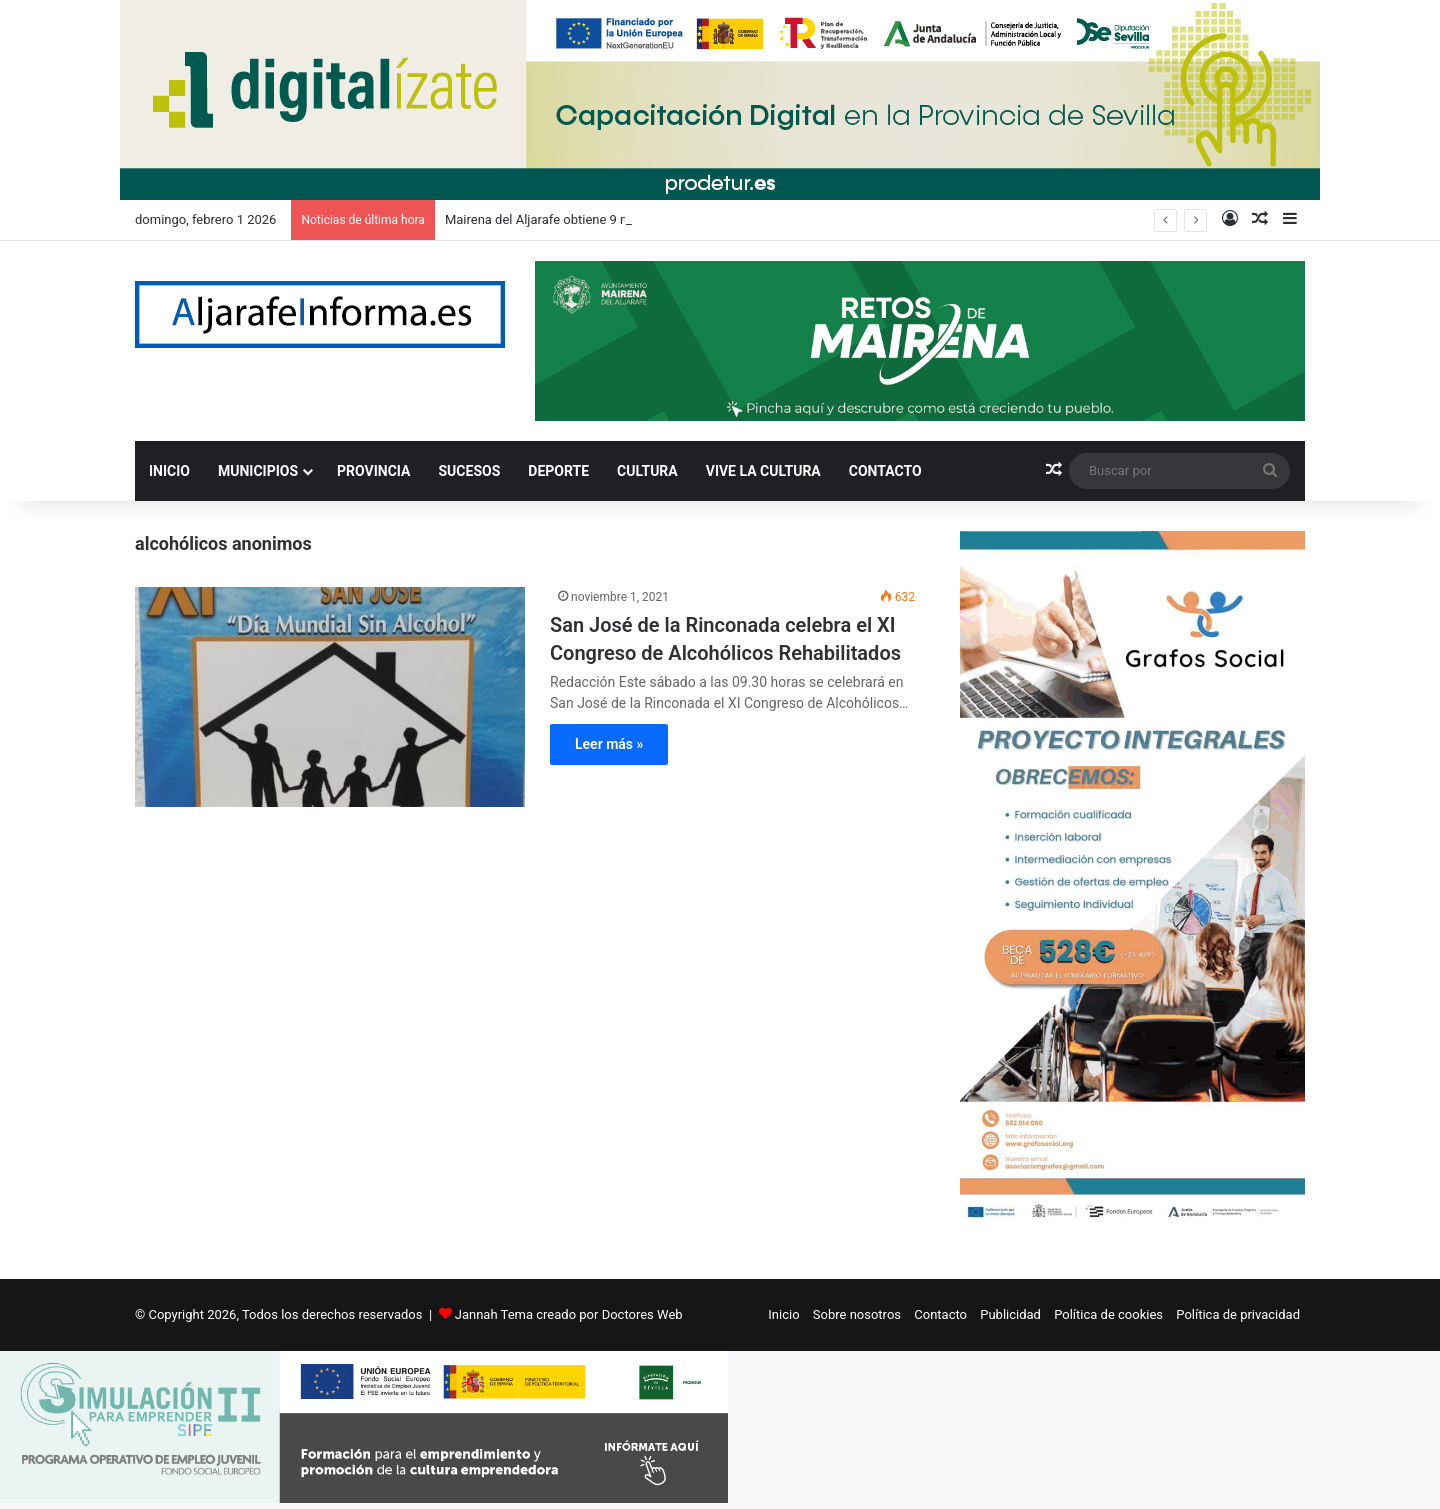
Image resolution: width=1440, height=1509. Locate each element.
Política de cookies (1108, 1314)
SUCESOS (470, 471)
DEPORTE (558, 471)
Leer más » (609, 744)
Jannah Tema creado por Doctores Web (569, 1314)
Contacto (940, 1314)
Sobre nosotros (857, 1314)
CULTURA (647, 471)
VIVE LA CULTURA (763, 471)
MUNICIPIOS (258, 471)
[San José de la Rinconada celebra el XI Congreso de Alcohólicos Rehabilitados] (330, 697)
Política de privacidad (1238, 1314)
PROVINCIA (373, 471)
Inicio (783, 1314)
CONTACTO (885, 471)
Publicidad (1010, 1314)
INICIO (169, 471)
